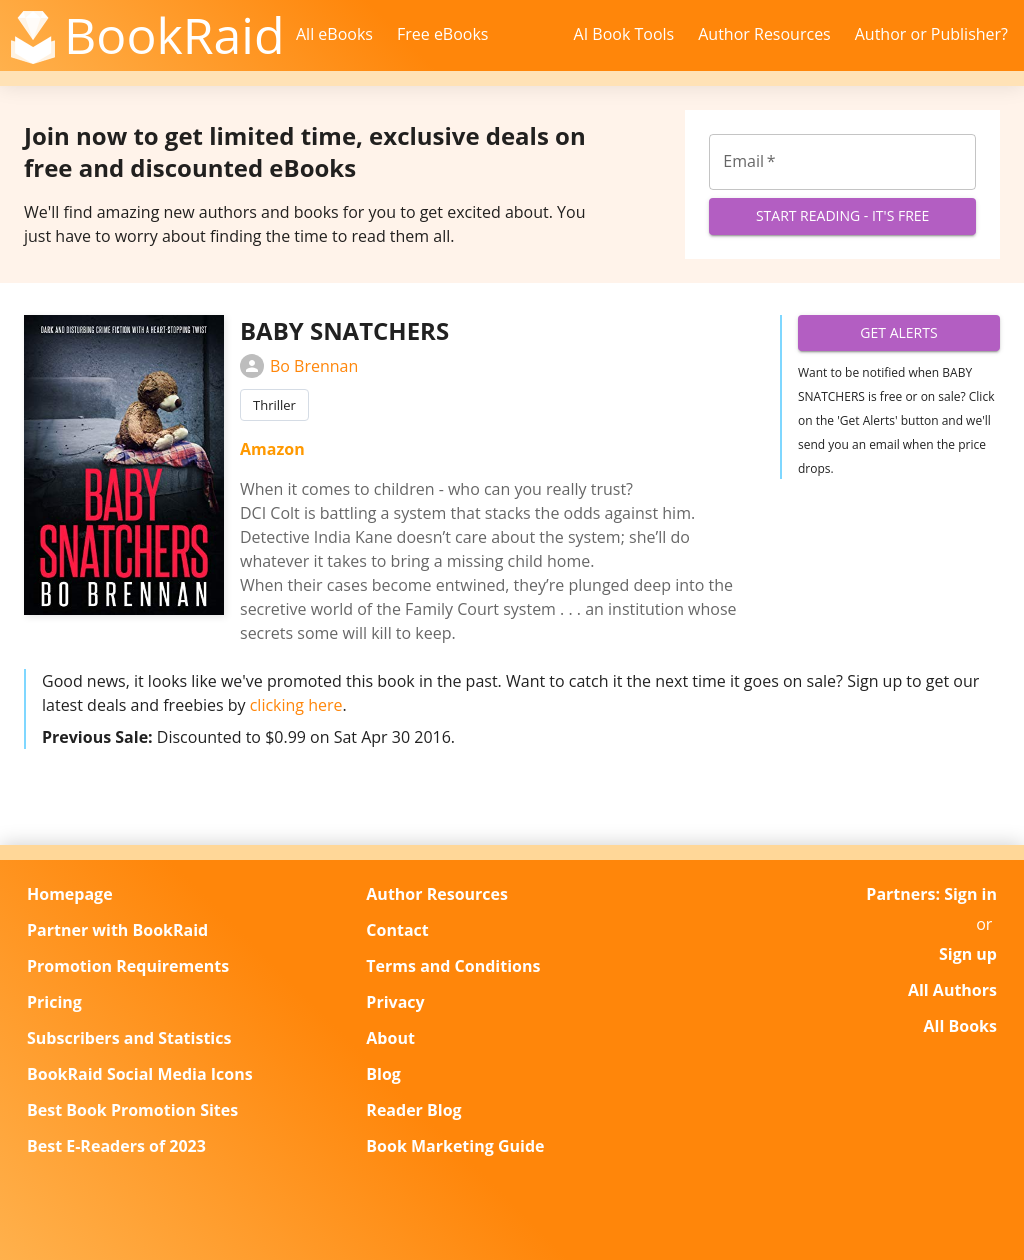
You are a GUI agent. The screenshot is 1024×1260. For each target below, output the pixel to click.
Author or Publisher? (931, 34)
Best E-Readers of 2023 (116, 1146)
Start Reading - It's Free (842, 216)
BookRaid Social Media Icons (140, 1074)
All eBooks (334, 34)
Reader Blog (413, 1110)
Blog (383, 1074)
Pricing (54, 1002)
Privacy (395, 1002)
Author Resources (764, 34)
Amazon (272, 449)
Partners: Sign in (931, 894)
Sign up (968, 954)
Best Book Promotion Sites (132, 1110)
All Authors (952, 990)
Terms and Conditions (453, 966)
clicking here (296, 705)
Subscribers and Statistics (129, 1038)
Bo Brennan (299, 366)
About (390, 1038)
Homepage (70, 894)
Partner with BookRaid (117, 930)
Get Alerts (899, 333)
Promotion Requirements (128, 966)
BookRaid (174, 35)
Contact (397, 930)
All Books (960, 1026)
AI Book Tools (624, 34)
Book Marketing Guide (455, 1146)
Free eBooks (443, 34)
